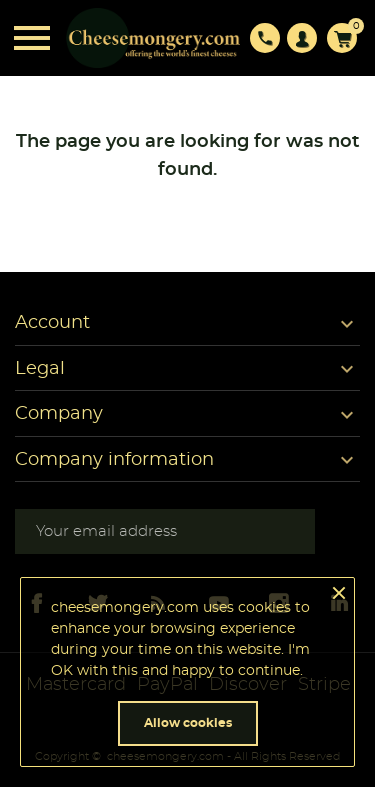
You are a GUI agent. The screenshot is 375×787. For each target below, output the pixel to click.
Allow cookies (188, 723)
